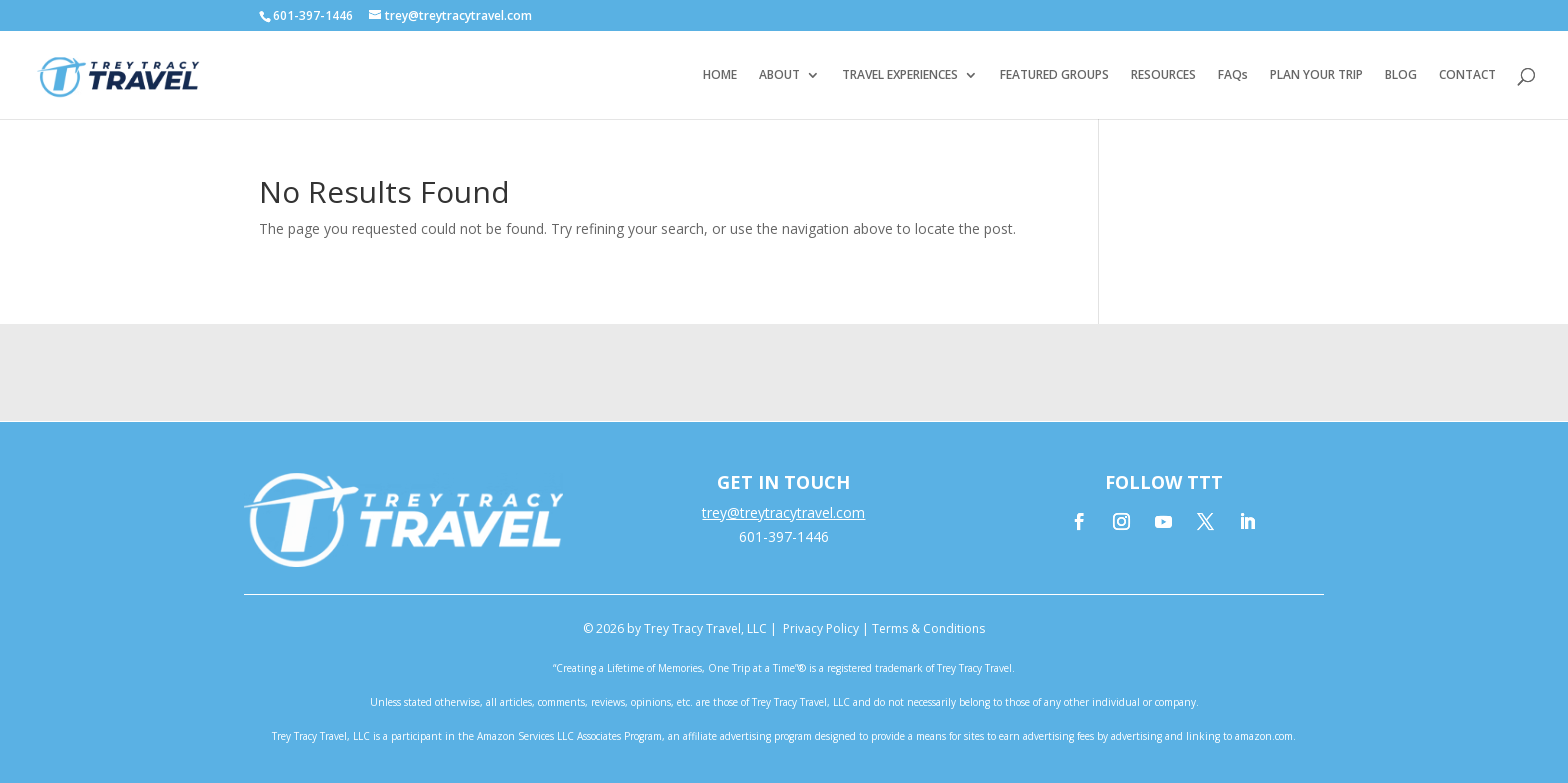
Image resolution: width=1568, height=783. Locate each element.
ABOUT (779, 75)
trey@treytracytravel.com (783, 512)
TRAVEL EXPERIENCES (900, 75)
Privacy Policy (821, 628)
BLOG (1401, 75)
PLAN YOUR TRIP (1316, 75)
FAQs (1233, 75)
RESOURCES (1163, 75)
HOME (720, 75)
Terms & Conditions (928, 628)
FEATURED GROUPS (1054, 75)
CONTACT (1467, 75)
